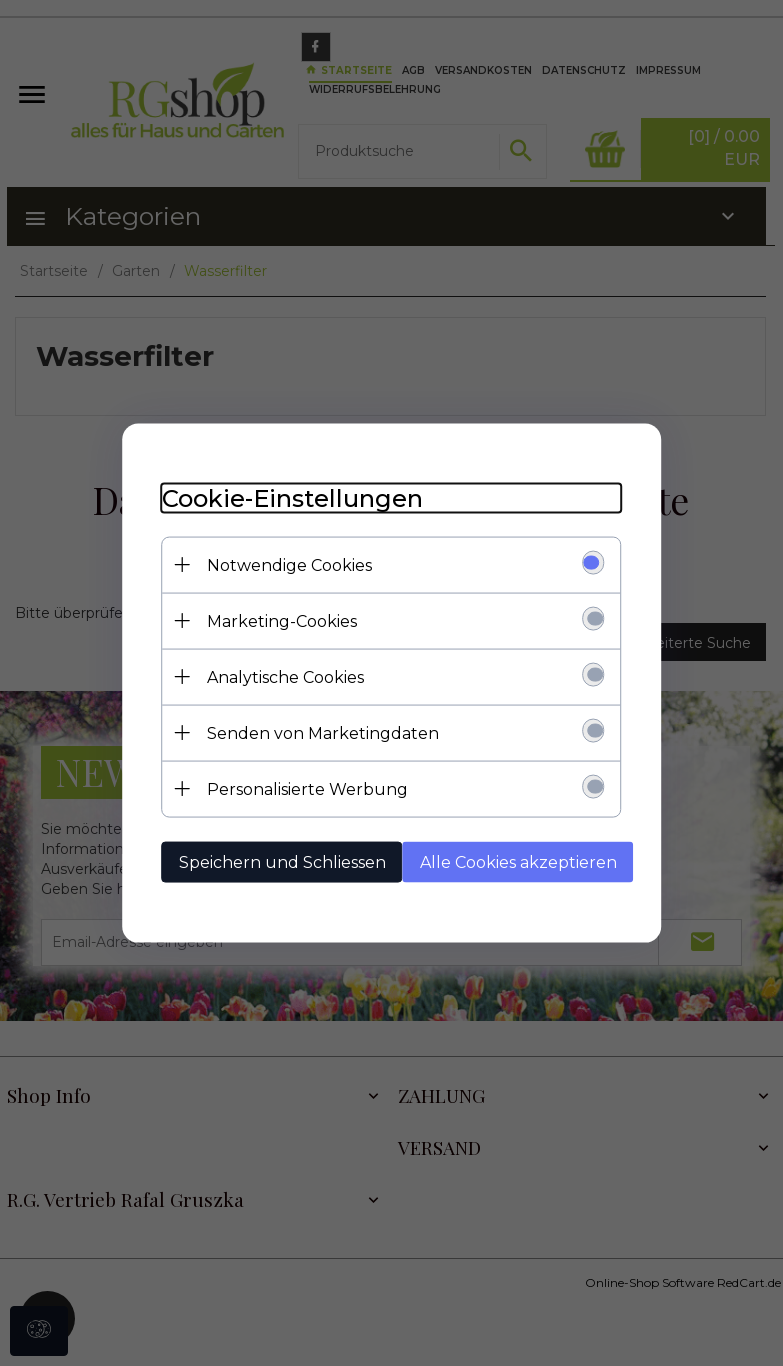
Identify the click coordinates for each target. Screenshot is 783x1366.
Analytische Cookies (285, 677)
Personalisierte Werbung (307, 789)
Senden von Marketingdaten (323, 733)
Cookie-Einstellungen (292, 498)
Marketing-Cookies (282, 621)
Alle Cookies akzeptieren (518, 862)
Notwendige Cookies (289, 565)
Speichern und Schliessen (282, 862)
